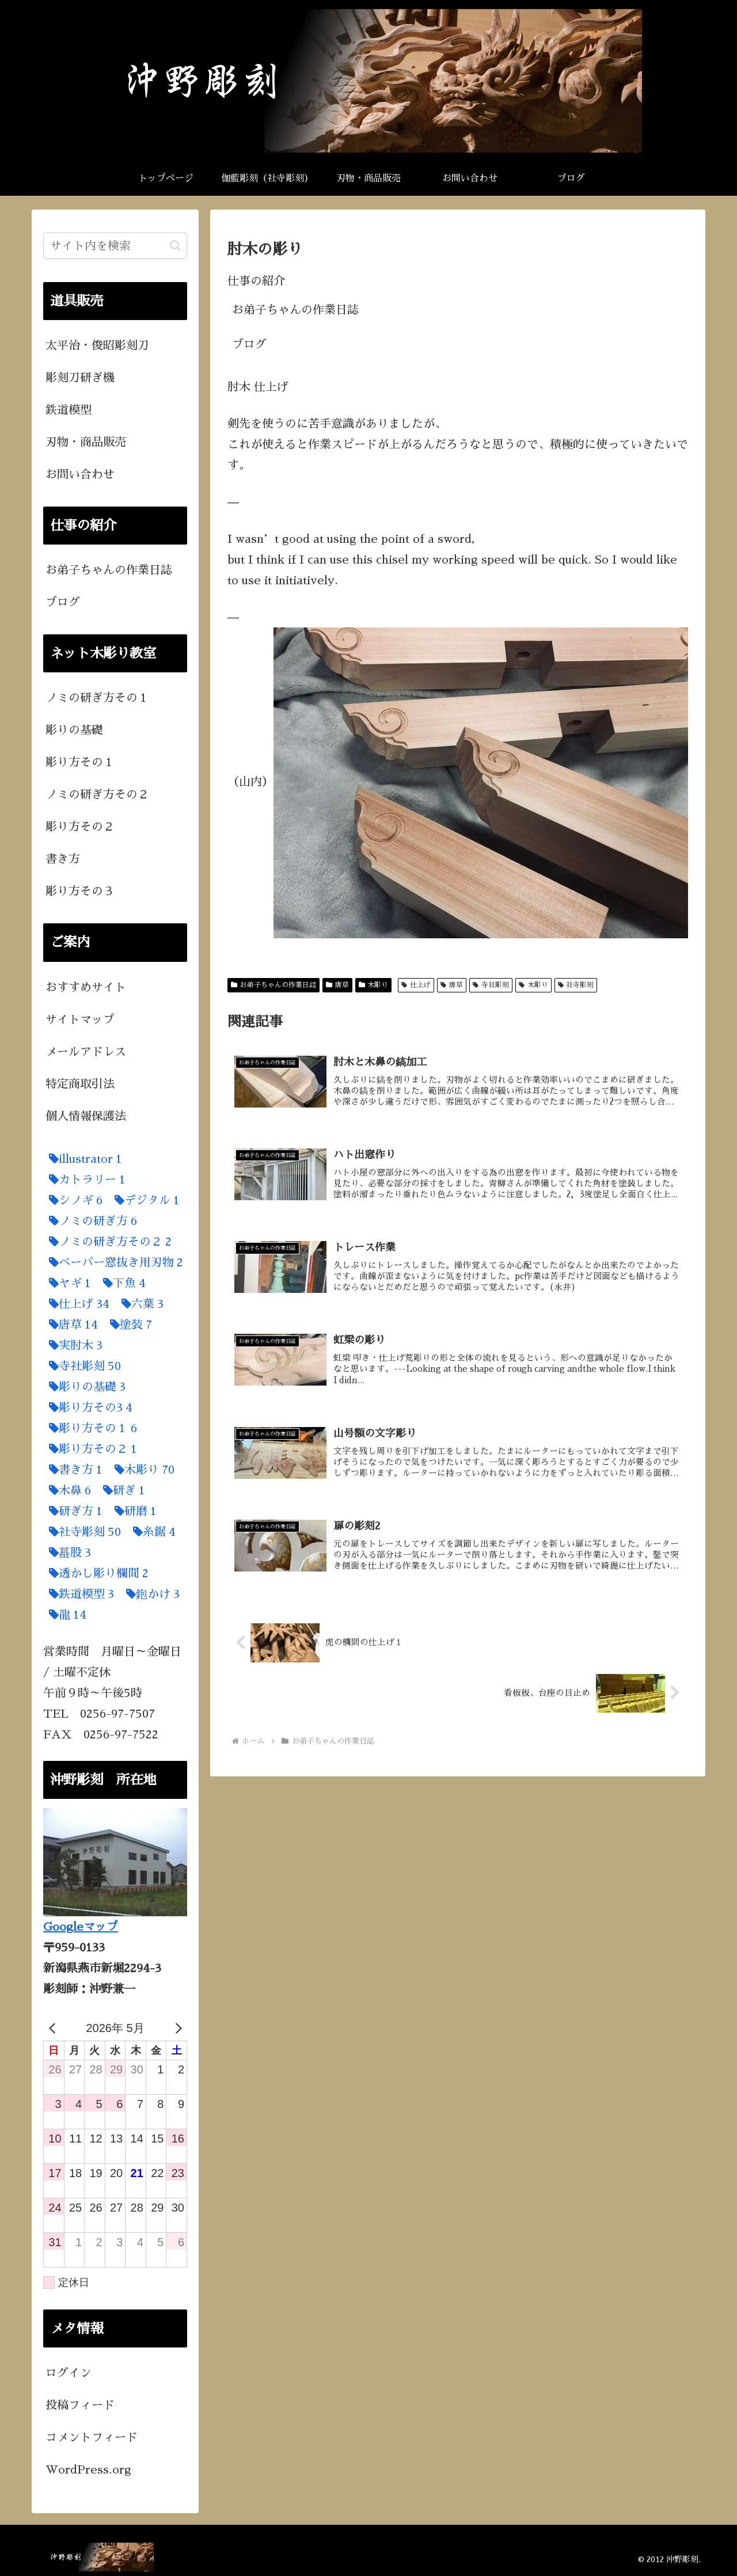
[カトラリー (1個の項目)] (84, 1179)
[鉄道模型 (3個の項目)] (78, 1594)
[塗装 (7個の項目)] (128, 1324)
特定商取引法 (80, 1084)
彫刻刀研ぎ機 (80, 377)
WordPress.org (88, 2469)
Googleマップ (80, 1926)
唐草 (337, 984)
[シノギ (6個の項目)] (72, 1200)
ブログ (249, 344)
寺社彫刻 (491, 984)
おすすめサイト (85, 987)
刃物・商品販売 (85, 442)
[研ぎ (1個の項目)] (121, 1490)
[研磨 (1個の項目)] (133, 1511)
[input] (115, 246)
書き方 (62, 859)
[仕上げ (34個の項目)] (76, 1303)
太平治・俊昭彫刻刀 (97, 345)
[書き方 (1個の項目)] (72, 1469)
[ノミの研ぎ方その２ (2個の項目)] (107, 1241)
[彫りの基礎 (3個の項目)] (84, 1386)
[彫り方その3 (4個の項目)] (87, 1407)
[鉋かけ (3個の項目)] (150, 1594)
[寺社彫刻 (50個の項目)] (82, 1366)
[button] (175, 245)
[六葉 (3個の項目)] (140, 1303)
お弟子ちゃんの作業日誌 (295, 309)
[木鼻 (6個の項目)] (67, 1490)
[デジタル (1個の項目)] (144, 1200)
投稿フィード (80, 2405)
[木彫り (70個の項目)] (141, 1469)
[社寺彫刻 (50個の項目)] (82, 1531)
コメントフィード (91, 2437)
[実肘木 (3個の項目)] (72, 1345)
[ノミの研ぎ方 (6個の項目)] (90, 1221)
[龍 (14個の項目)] (64, 1614)
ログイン (68, 2373)
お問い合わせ (80, 474)
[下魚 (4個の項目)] (121, 1283)
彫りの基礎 (74, 730)
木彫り (374, 984)
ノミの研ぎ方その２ (97, 794)
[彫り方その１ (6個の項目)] (90, 1428)
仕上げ (416, 984)
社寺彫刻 (576, 984)
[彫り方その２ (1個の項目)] (90, 1449)
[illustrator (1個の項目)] (82, 1158)
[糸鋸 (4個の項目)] (151, 1531)
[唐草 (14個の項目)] (70, 1324)
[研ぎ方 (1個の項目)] (72, 1511)
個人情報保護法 (85, 1116)
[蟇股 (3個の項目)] (67, 1552)
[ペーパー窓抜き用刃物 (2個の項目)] (113, 1262)
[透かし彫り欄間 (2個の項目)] (96, 1573)
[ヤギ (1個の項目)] (67, 1283)
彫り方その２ (80, 826)
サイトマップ (80, 1019)
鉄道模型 (68, 410)
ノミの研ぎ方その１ (97, 697)
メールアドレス (85, 1051)
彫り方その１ (80, 762)
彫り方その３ (80, 891)
